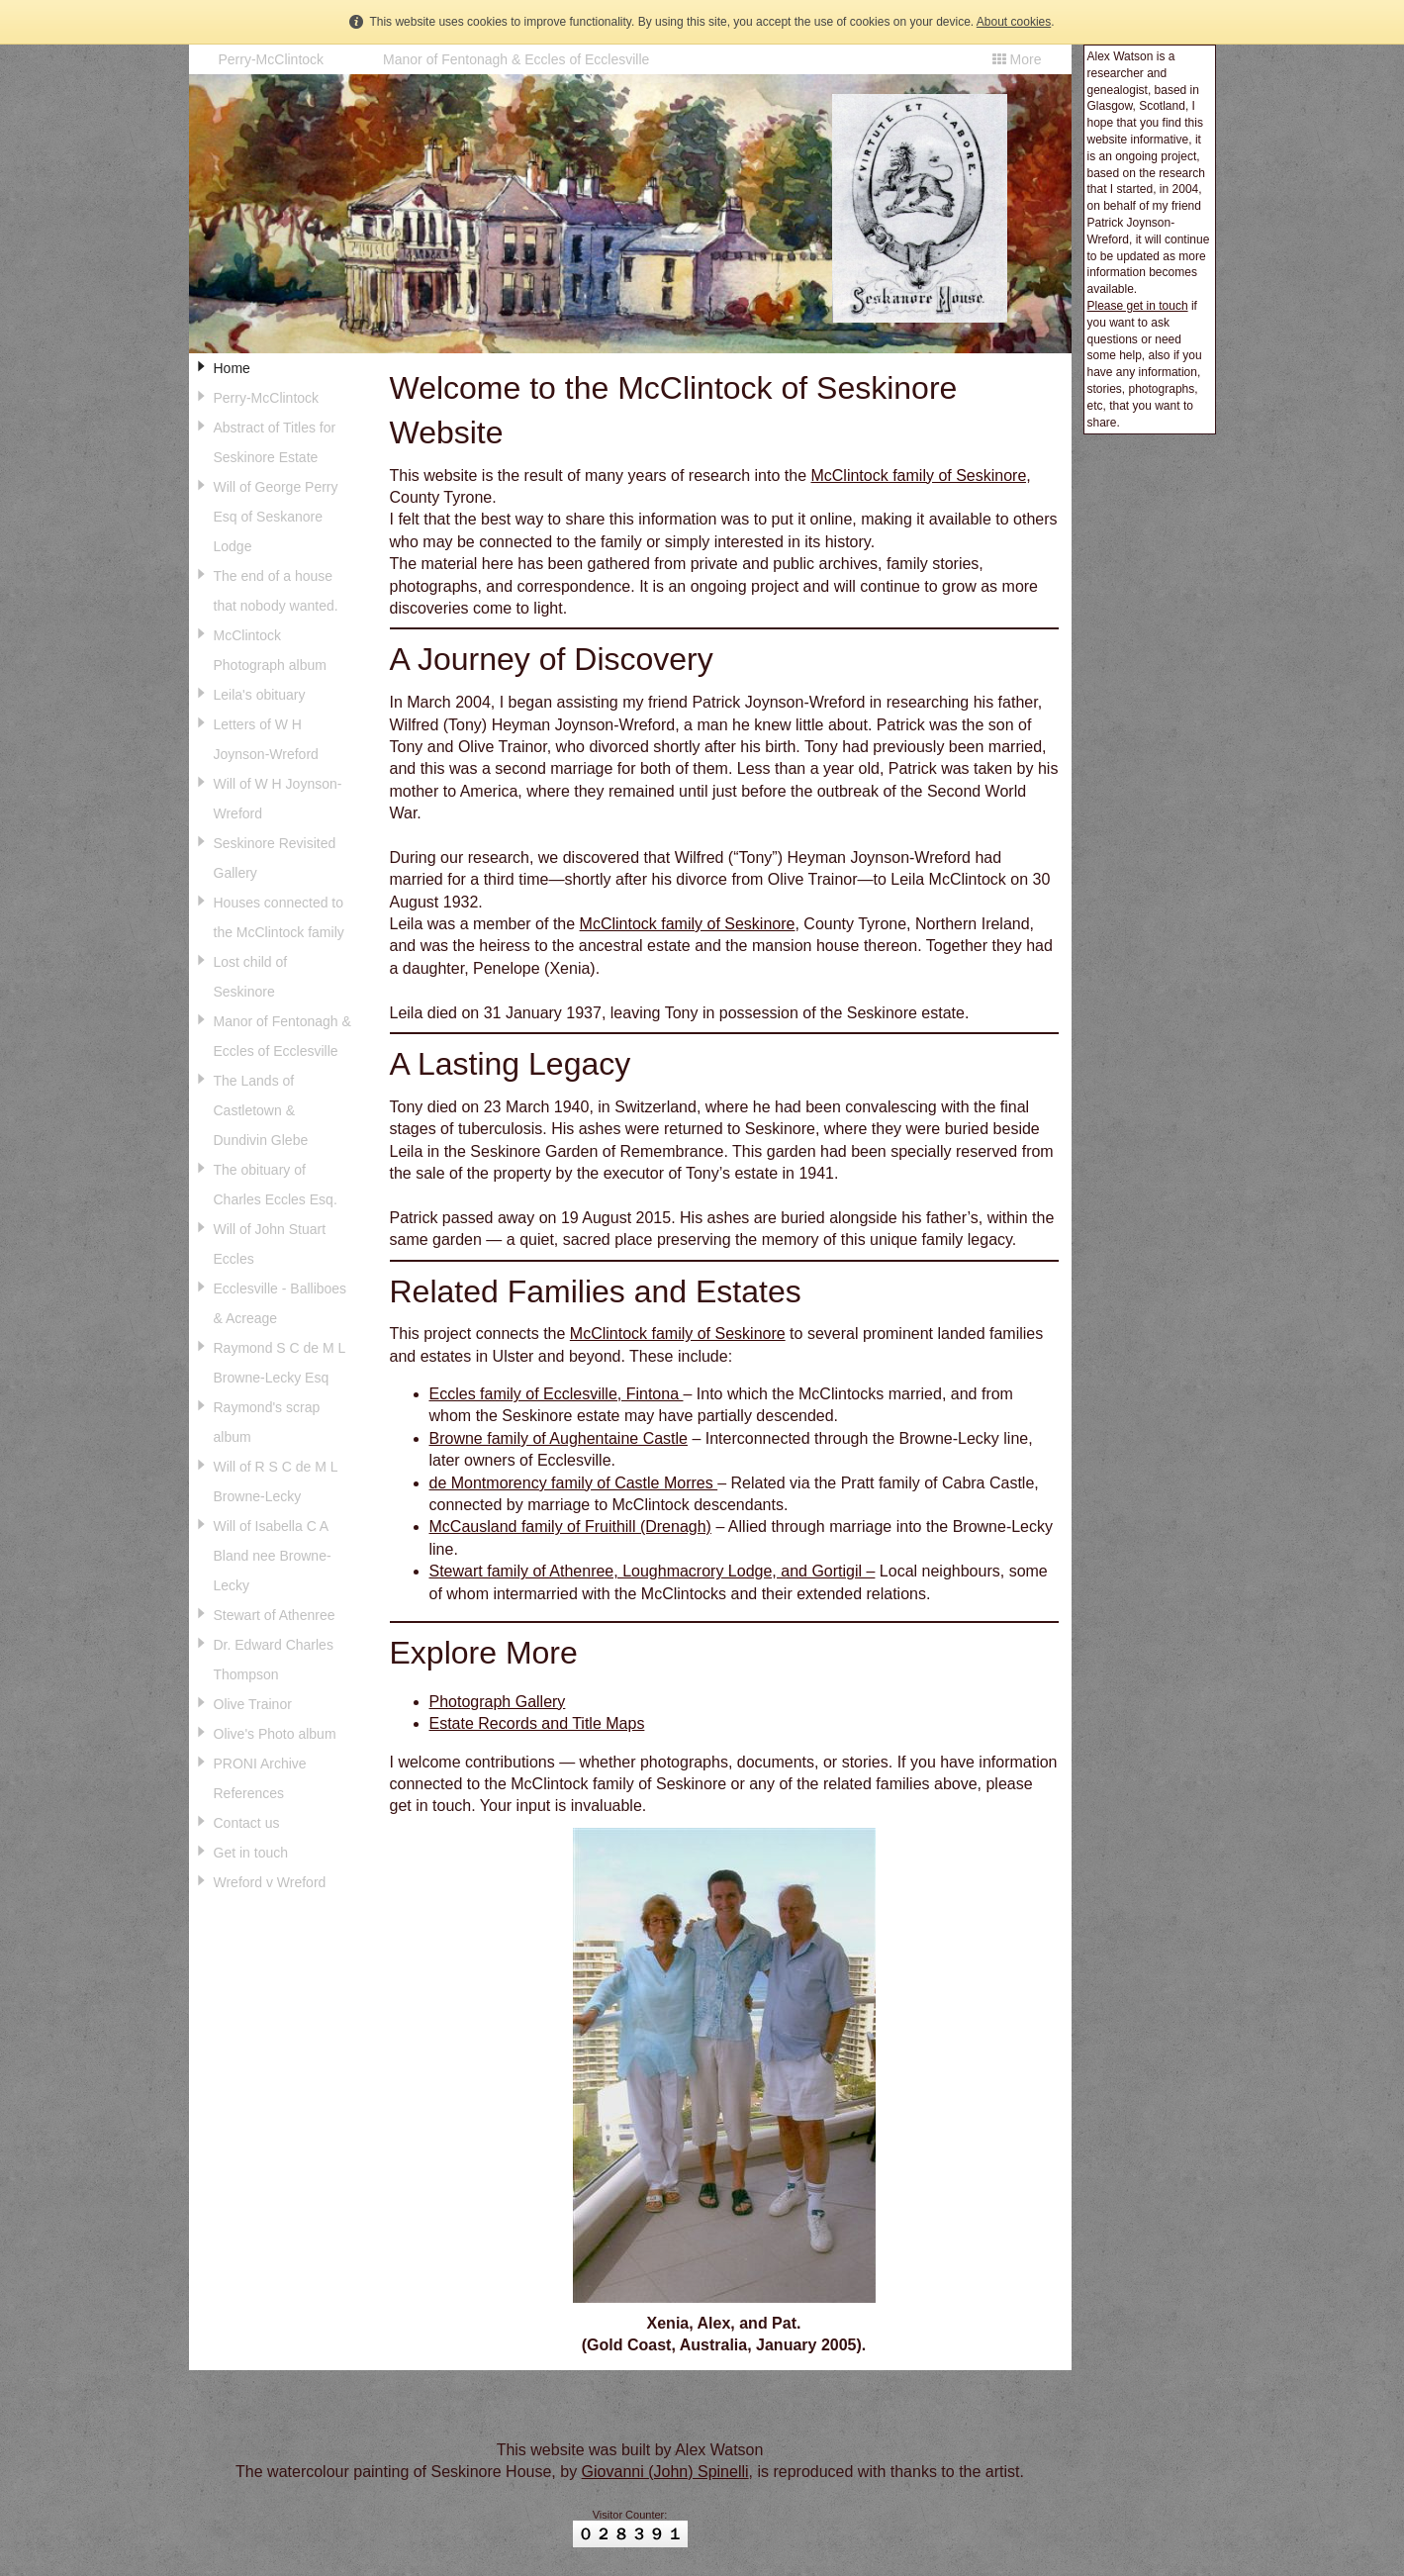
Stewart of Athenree (274, 1615)
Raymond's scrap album (267, 1422)
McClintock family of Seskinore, (920, 475)
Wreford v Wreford (270, 1882)
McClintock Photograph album (270, 650)
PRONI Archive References (260, 1778)
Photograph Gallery (497, 1701)
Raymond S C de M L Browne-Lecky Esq (280, 1362)
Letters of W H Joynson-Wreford (266, 739)
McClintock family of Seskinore (688, 923)
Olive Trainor (253, 1704)
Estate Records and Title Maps (537, 1723)
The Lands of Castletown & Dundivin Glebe (261, 1110)
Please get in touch (1137, 306)
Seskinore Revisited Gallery (275, 858)
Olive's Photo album (275, 1734)
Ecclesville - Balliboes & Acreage (280, 1303)
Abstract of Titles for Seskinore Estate (275, 442)
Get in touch (251, 1852)
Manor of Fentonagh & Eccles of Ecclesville (516, 59)
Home (232, 368)
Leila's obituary (260, 695)
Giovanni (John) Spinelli (665, 2471)
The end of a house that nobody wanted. (276, 591)
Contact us (247, 1823)
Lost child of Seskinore (251, 977)
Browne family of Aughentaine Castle (558, 1438)
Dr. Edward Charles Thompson (273, 1659)
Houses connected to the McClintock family (279, 917)
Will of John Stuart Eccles (270, 1244)
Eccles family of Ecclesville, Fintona (556, 1393)
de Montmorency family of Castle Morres (573, 1483)
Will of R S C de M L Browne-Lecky (276, 1481)
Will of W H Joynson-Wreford (278, 798)
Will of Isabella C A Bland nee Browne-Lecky (272, 1555)
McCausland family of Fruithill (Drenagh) (570, 1526)
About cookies (1014, 22)
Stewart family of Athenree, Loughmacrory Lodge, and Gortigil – (652, 1571)
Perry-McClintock (272, 59)
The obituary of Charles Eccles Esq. (275, 1184)
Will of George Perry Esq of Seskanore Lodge (276, 516)
